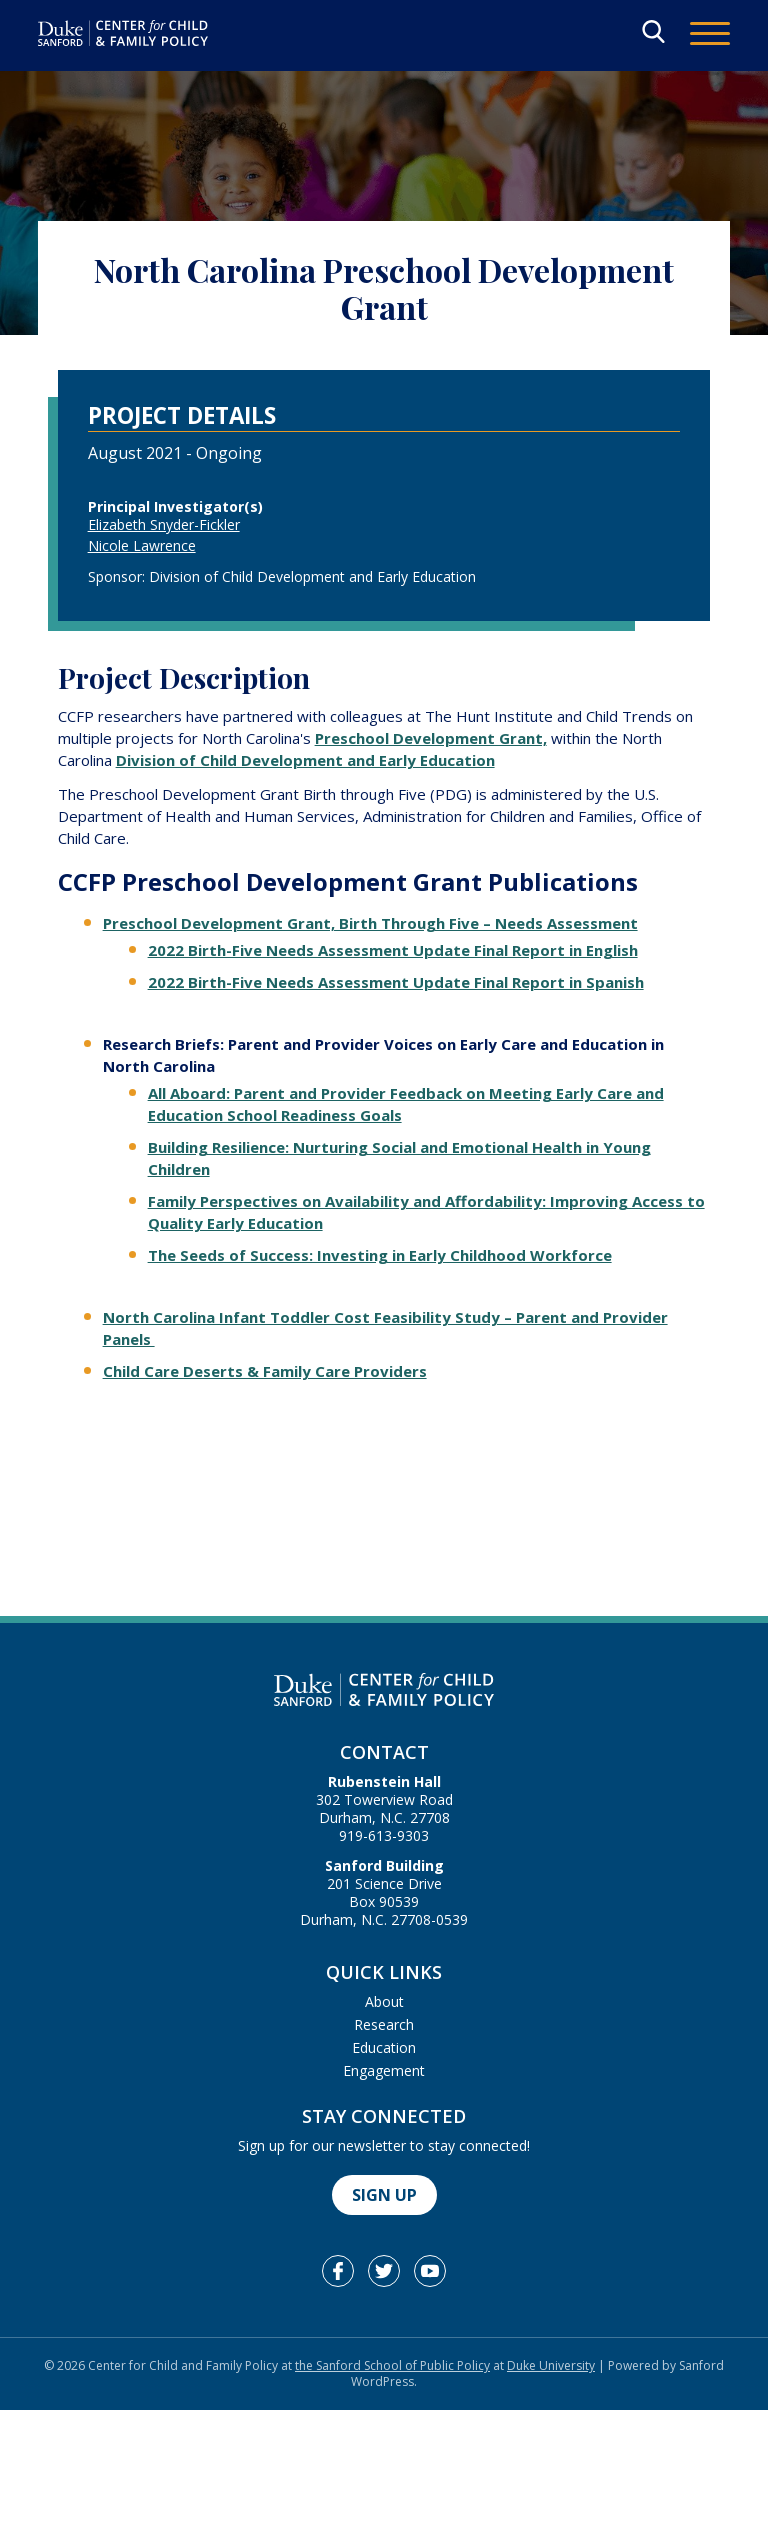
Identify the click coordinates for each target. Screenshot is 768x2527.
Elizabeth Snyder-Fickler (164, 524)
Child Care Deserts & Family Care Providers (265, 1371)
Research (384, 2024)
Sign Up (384, 2195)
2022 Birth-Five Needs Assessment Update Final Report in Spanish (396, 982)
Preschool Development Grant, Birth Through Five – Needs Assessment (370, 923)
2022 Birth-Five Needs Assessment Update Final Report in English (393, 950)
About (384, 2001)
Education (384, 2047)
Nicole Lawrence (142, 545)
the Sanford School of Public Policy (392, 2365)
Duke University (551, 2365)
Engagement (384, 2070)
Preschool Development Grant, (431, 738)
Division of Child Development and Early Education (305, 760)
